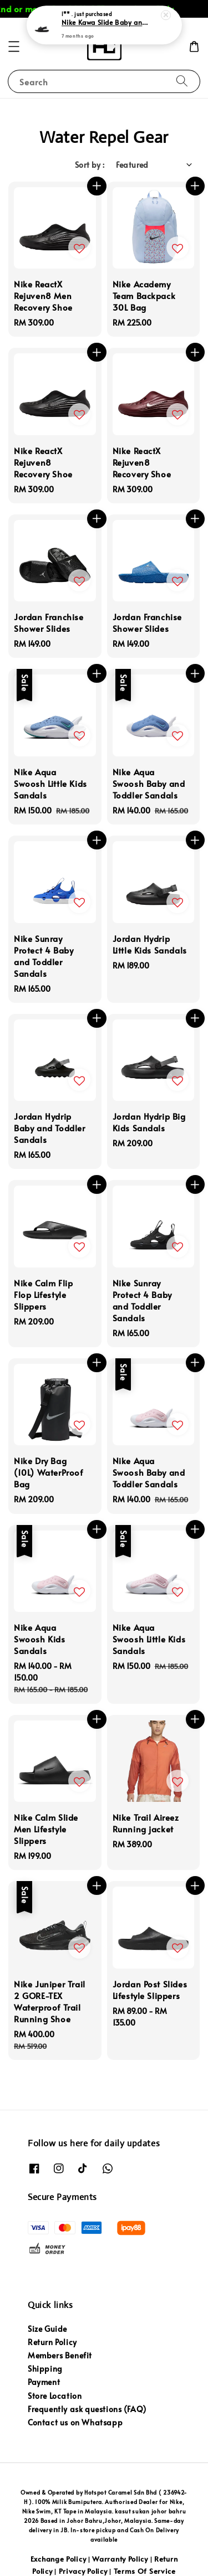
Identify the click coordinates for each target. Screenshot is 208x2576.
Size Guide (47, 2328)
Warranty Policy (120, 2559)
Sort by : (90, 164)
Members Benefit (60, 2355)
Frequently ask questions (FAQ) (87, 2409)
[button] (14, 46)
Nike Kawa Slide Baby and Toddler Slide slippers (105, 22)
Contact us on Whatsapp (75, 2422)
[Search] (182, 81)
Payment (44, 2382)
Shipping (45, 2368)
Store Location (55, 2395)
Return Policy (52, 2342)
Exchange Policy (59, 2559)
